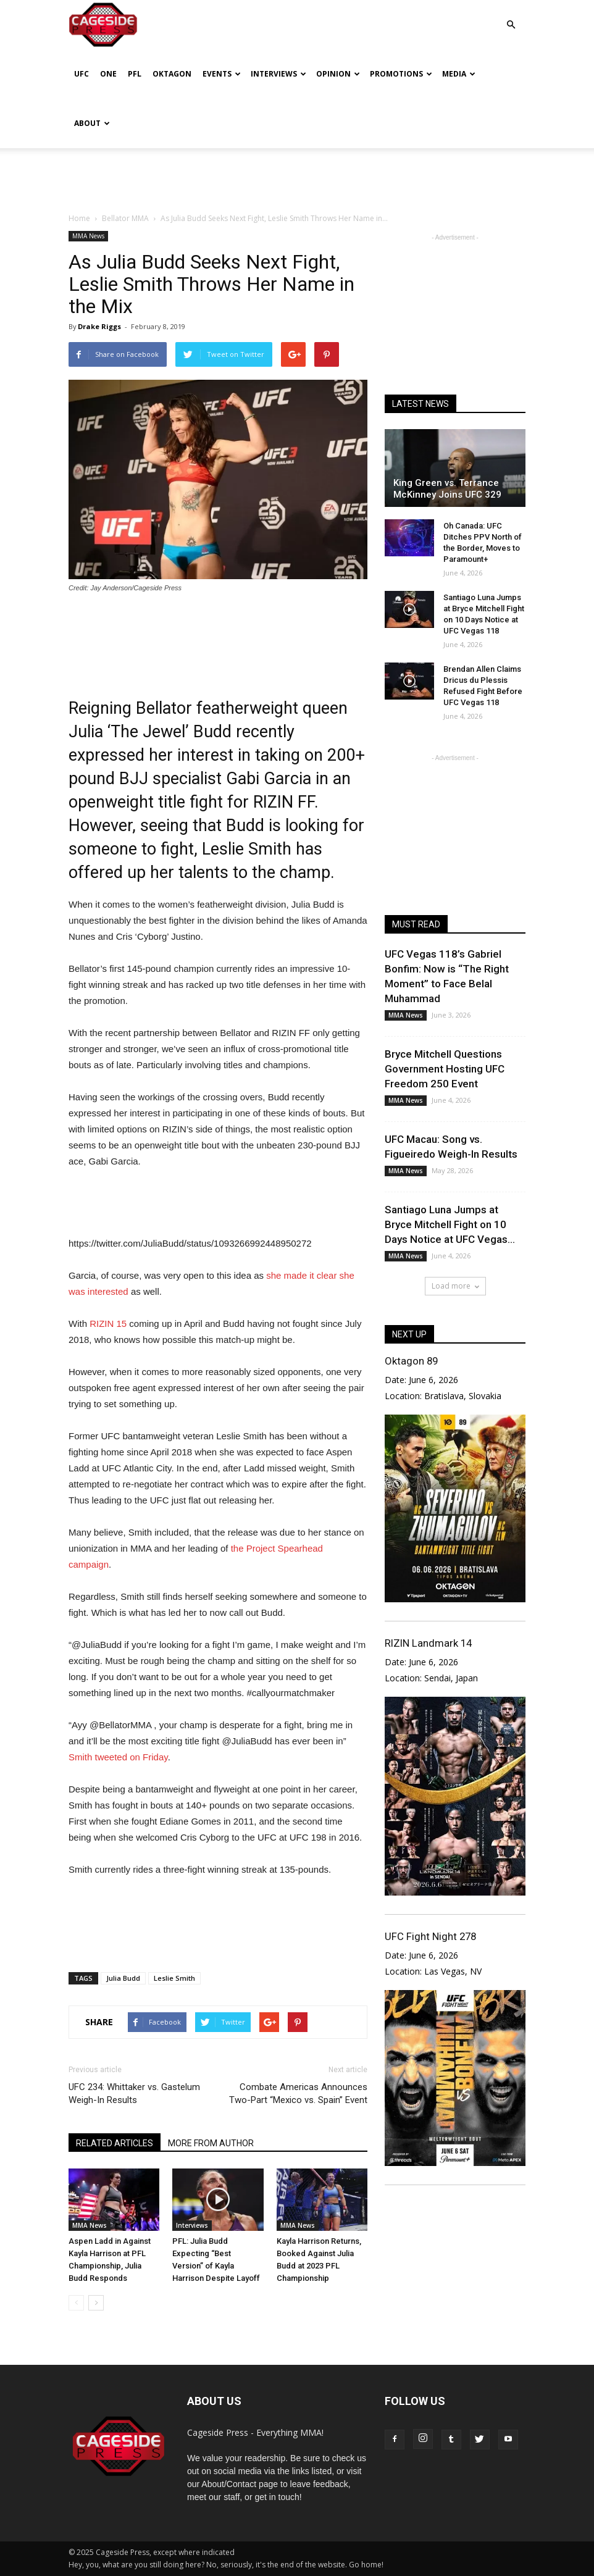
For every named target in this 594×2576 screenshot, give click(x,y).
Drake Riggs (99, 326)
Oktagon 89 (411, 1361)
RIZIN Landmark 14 (428, 1643)
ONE (108, 74)
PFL (134, 74)
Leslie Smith (174, 1978)
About (92, 123)
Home (79, 218)
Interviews (278, 74)
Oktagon (172, 74)
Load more (455, 1286)
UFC (81, 74)
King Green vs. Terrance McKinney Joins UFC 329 (447, 488)
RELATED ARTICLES (114, 2143)
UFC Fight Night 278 (430, 1936)
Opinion (338, 74)
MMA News (88, 236)
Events (222, 74)
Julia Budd (123, 1978)
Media (458, 74)
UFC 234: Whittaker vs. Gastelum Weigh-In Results (134, 2093)
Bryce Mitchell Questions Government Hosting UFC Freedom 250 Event (444, 1069)
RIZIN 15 (108, 1323)
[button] (510, 15)
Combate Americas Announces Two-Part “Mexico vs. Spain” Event (298, 2093)
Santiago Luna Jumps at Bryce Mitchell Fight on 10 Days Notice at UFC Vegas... (450, 1224)
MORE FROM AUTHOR (211, 2143)
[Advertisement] (297, 175)
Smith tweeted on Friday (118, 1757)
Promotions (401, 74)
